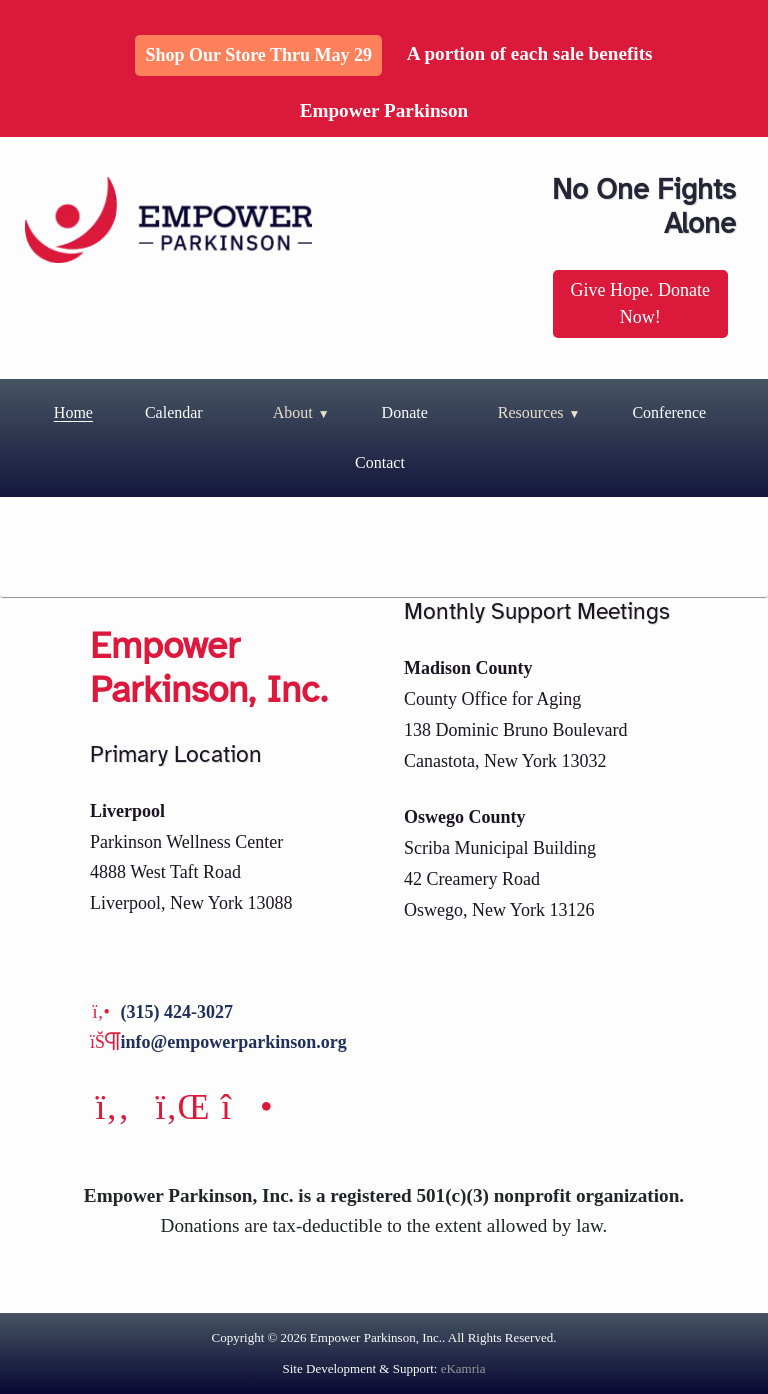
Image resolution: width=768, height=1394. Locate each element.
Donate (405, 412)
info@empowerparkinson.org (234, 1042)
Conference (669, 412)
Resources (531, 412)
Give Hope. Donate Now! (640, 303)
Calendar (174, 412)
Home (73, 412)
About (293, 412)
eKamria (463, 1368)
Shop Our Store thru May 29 (258, 55)
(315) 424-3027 (177, 1012)
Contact (380, 462)
